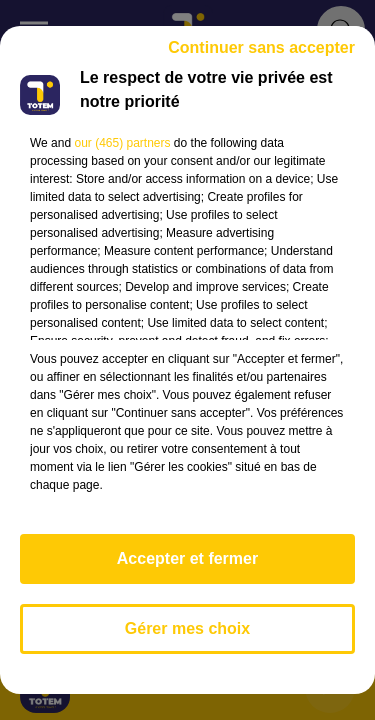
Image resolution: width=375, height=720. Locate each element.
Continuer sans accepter (261, 47)
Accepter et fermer (187, 558)
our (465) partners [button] (122, 143)
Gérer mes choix (187, 628)
